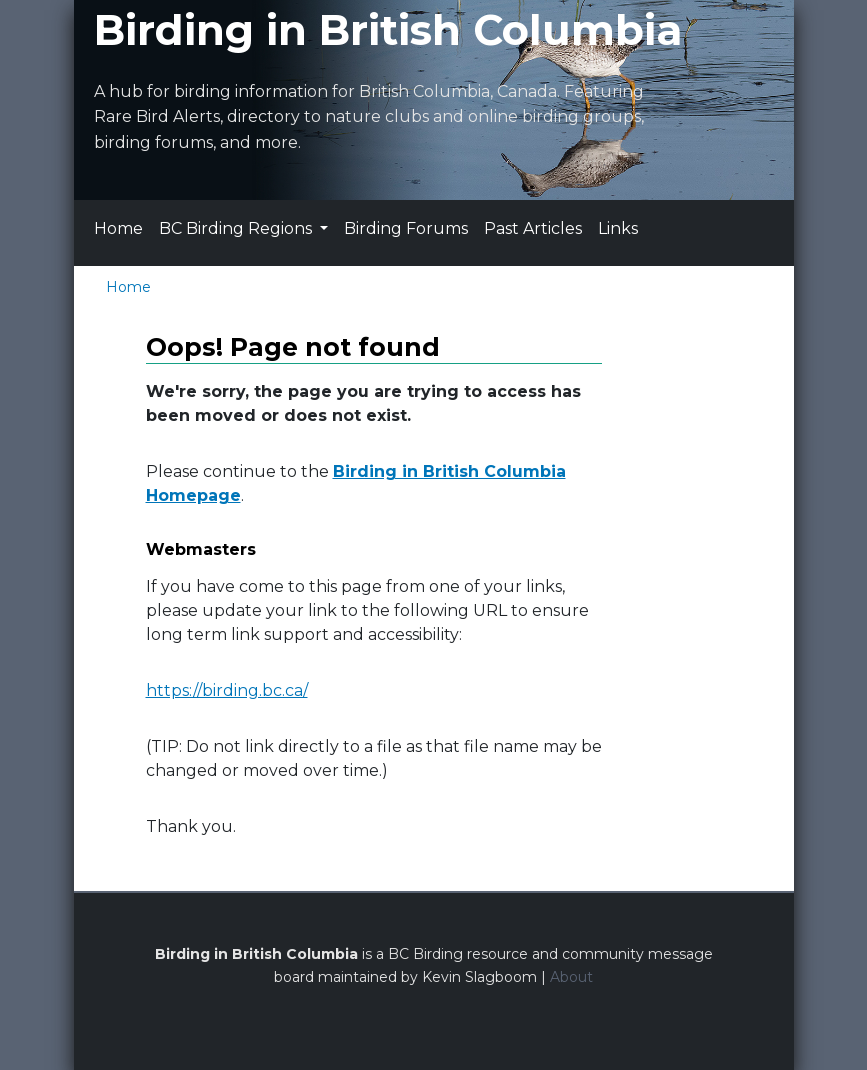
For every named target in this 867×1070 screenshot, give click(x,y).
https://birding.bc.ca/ (227, 690)
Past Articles (533, 228)
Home (118, 228)
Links (618, 228)
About (571, 977)
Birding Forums (406, 228)
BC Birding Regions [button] (237, 228)
